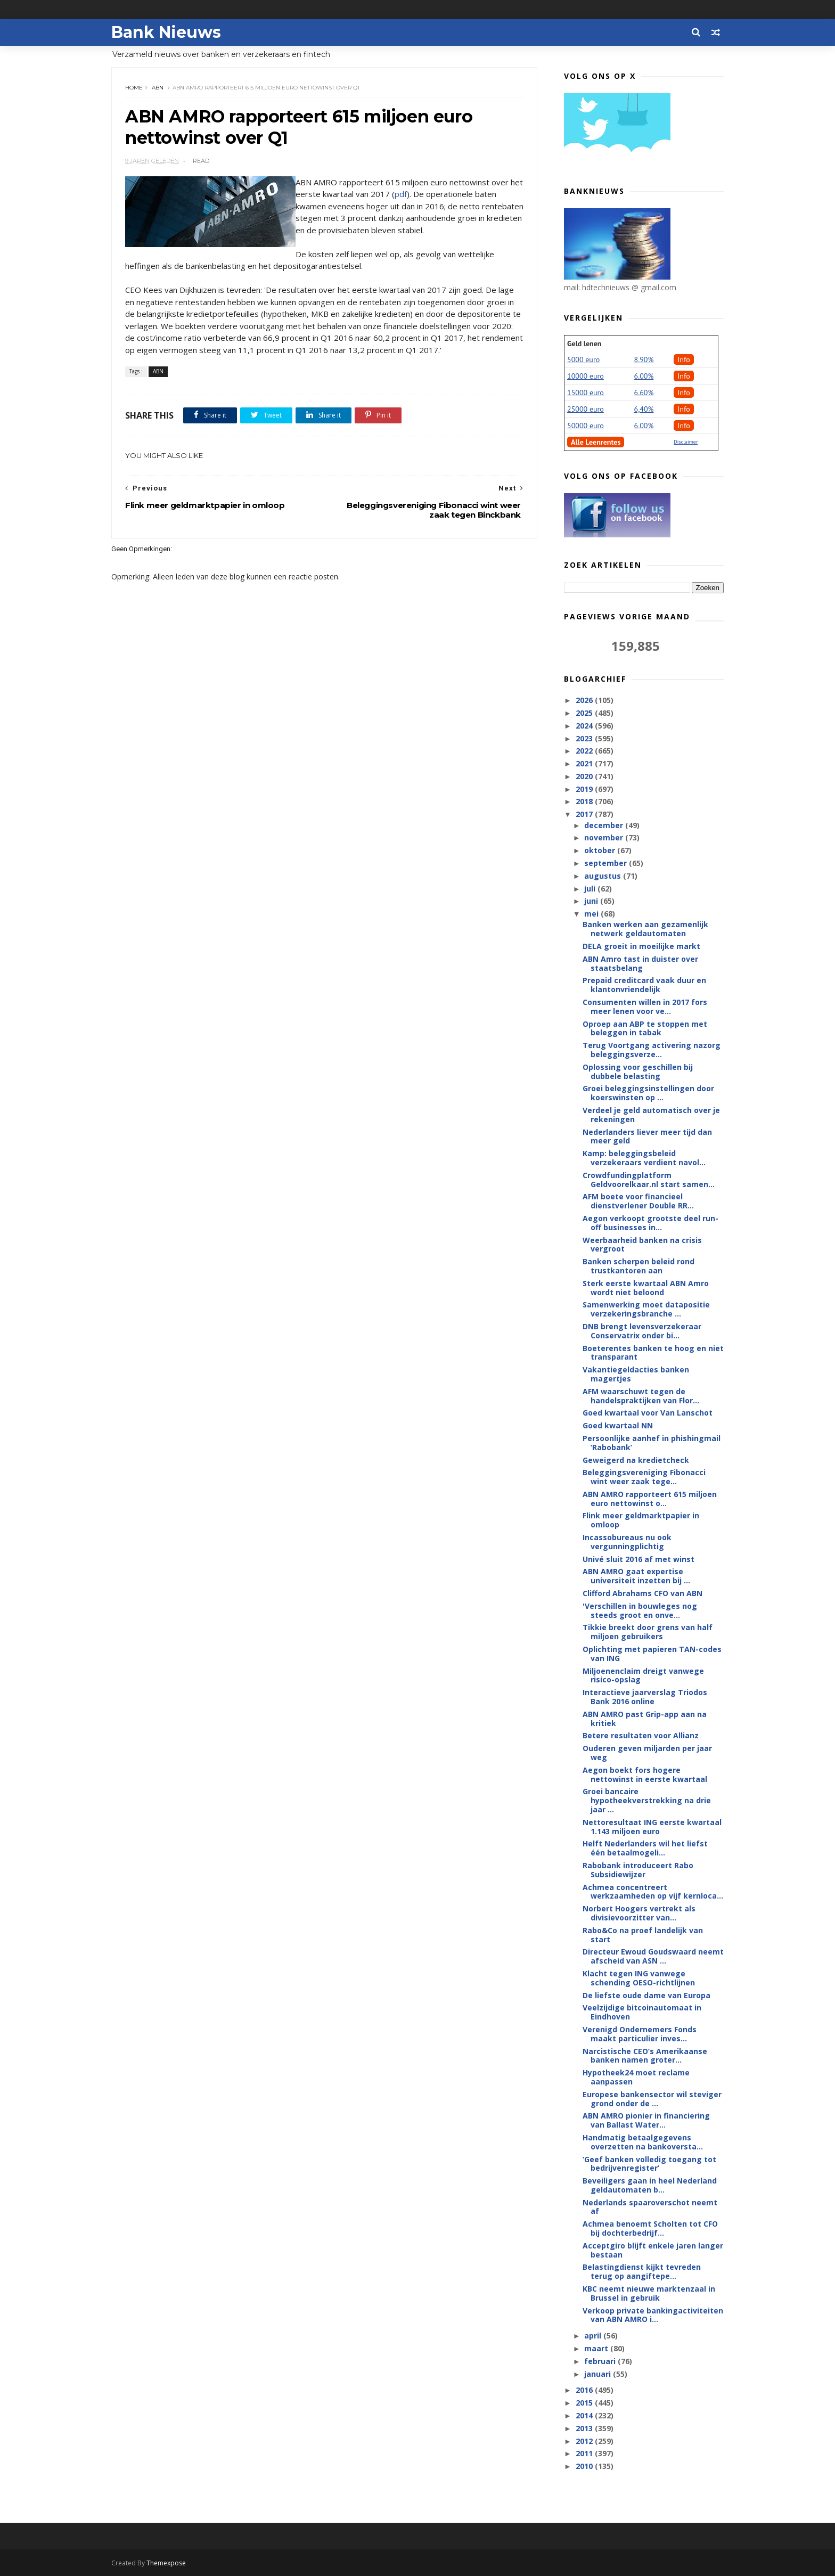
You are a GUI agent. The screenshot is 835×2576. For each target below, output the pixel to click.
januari (598, 2374)
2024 (585, 726)
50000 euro (585, 425)
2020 (585, 776)
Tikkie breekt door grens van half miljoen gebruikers (648, 1631)
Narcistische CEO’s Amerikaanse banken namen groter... (645, 2055)
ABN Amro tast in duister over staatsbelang (640, 963)
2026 (585, 700)
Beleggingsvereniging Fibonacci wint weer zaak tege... (644, 1476)
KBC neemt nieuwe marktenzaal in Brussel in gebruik (649, 2293)
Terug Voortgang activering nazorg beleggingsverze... (652, 1049)
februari (601, 2361)
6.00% (644, 376)
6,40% (644, 409)
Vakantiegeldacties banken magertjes (636, 1374)
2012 (585, 2441)
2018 (585, 801)
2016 (585, 2390)
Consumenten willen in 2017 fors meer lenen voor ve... (645, 1006)
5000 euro (583, 359)
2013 (585, 2428)
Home (134, 87)
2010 (585, 2466)
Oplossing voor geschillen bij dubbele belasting (638, 1071)
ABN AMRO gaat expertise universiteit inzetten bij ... (636, 1575)
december (604, 825)
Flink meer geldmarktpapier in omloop (641, 1520)
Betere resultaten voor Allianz (641, 1735)
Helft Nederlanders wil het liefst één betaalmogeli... (645, 1848)
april (593, 2335)
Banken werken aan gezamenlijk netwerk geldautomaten (645, 928)
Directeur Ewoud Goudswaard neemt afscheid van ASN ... (653, 1956)
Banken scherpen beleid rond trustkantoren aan (638, 1265)
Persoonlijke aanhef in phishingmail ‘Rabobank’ (652, 1442)
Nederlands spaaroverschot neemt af (650, 2207)
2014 (585, 2415)
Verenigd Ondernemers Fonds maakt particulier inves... (640, 2033)
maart (597, 2348)
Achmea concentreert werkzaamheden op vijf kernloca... (653, 1891)
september (606, 863)
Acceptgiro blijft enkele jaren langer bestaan (653, 2250)
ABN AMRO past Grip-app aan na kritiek (645, 1718)
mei (592, 914)
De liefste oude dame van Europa (646, 1995)
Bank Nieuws (166, 32)
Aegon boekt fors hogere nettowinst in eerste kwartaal (645, 1774)
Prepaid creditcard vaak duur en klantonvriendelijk (644, 984)
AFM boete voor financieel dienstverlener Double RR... (638, 1201)
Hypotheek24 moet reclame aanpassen (636, 2077)
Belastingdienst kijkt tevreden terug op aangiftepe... (642, 2271)
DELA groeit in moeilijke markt (641, 946)
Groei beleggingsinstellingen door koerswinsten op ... (648, 1092)
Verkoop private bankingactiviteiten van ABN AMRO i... (653, 2315)
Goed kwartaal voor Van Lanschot (648, 1413)
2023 (585, 738)
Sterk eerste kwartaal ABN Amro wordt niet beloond (646, 1287)
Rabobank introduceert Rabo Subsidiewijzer (638, 1869)
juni (592, 901)
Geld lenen (584, 343)
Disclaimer (686, 441)
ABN (157, 87)
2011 (585, 2453)
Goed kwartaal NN (618, 1425)
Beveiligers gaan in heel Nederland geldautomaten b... (650, 2185)
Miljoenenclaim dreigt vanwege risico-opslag (643, 1675)
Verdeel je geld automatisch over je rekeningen (651, 1114)
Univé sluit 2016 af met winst (638, 1559)
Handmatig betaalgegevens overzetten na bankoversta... (643, 2142)
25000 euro (585, 409)
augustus (603, 876)
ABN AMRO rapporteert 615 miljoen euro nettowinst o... (650, 1498)
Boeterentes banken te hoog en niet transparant (653, 1352)
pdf (401, 194)
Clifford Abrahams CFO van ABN (642, 1593)
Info (683, 359)
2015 (585, 2403)
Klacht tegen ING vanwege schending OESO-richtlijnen (639, 1978)
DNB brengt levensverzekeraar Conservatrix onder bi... (642, 1330)
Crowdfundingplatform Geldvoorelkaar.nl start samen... (649, 1179)
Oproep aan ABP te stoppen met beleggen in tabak (645, 1028)
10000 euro (585, 376)
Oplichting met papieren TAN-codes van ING (652, 1653)
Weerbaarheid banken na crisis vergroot (642, 1244)
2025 (585, 713)
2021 (585, 763)
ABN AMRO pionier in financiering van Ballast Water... (646, 2120)
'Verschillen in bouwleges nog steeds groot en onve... (640, 1610)
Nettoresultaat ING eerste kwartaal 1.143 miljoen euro (652, 1826)
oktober (600, 850)
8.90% (644, 359)
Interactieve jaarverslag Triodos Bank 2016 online (645, 1696)
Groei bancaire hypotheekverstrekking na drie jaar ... (647, 1800)
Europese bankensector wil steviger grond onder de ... (652, 2098)
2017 (585, 814)
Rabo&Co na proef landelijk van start (643, 1934)
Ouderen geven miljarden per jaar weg (647, 1752)
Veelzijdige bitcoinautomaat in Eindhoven (642, 2012)
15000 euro (585, 392)
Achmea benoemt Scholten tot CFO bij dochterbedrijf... (650, 2228)
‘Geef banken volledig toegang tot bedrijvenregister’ (649, 2163)
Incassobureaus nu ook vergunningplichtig (627, 1541)
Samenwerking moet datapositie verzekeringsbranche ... (646, 1309)
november (604, 837)
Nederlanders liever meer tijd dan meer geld (647, 1136)
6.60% (644, 392)
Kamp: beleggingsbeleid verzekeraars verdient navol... (644, 1157)
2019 (585, 789)
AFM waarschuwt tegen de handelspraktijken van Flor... (641, 1395)
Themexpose (166, 2562)
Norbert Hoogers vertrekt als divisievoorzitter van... (639, 1913)
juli (590, 889)
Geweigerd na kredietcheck (636, 1460)
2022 (585, 751)
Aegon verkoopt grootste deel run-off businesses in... (650, 1222)
